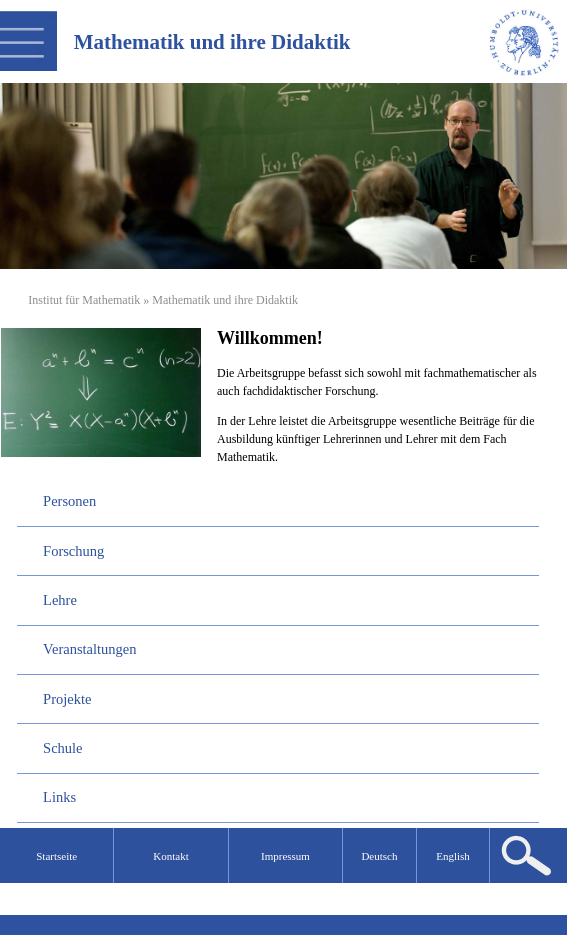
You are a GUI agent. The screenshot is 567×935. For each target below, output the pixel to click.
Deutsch (379, 856)
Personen (69, 501)
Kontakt (170, 856)
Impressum (285, 856)
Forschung (73, 551)
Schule (62, 748)
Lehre (60, 600)
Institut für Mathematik (84, 300)
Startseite (56, 856)
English (453, 856)
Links (59, 797)
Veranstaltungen (89, 649)
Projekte (67, 699)
